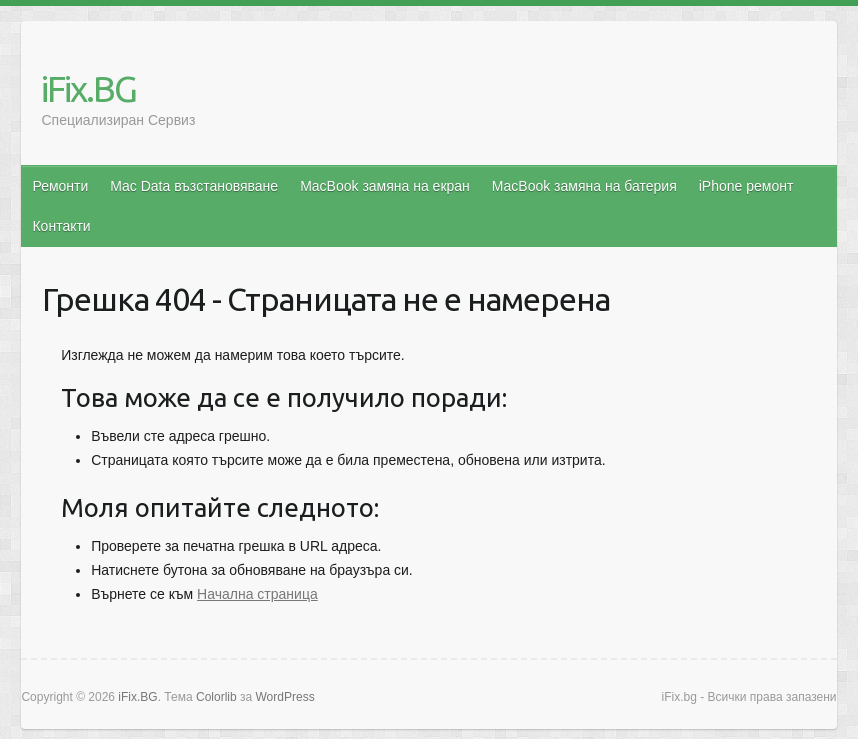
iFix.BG (88, 88)
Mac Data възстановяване (194, 186)
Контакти (61, 226)
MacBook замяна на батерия (584, 186)
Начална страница (257, 594)
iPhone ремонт (746, 186)
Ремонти (60, 186)
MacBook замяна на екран (385, 186)
